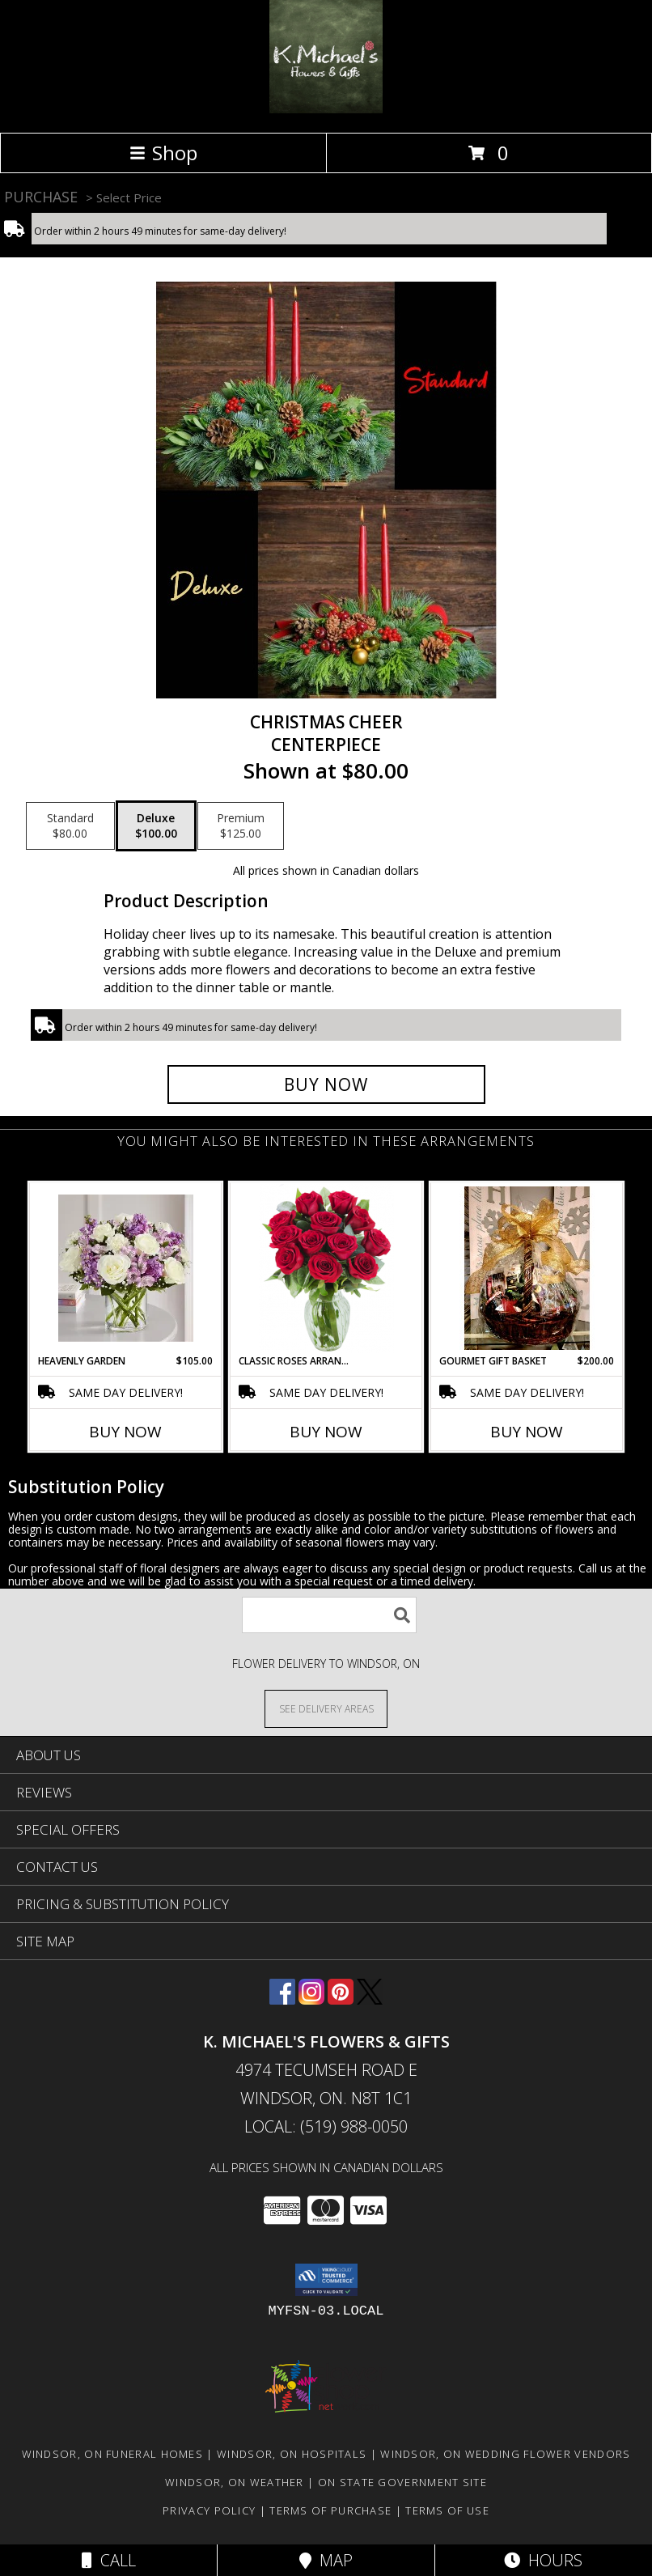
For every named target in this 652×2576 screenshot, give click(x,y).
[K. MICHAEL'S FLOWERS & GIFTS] (326, 109)
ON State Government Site (402, 2482)
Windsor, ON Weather (234, 2482)
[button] (326, 2280)
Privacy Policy (209, 2510)
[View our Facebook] (282, 1999)
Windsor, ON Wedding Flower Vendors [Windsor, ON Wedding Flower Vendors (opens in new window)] (505, 2454)
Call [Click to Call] (109, 2560)
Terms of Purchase (330, 2510)
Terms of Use (447, 2510)
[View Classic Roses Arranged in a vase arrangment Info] (326, 1268)
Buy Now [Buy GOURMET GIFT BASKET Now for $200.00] (526, 1431)
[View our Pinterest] (341, 1999)
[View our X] (370, 1999)
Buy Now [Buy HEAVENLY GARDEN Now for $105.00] (125, 1431)
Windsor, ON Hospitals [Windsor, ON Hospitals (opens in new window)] (291, 2454)
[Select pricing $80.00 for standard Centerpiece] (70, 826)
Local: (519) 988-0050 (326, 2126)
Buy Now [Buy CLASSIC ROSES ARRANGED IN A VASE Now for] (326, 1431)
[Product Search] (329, 1615)
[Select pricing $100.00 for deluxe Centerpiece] (156, 826)
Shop (163, 152)
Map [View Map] (326, 2560)
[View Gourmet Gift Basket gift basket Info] (527, 1268)
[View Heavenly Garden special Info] (125, 1268)
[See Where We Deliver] (326, 1708)
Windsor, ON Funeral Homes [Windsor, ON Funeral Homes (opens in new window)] (113, 2454)
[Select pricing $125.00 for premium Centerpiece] (240, 826)
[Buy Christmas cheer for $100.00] (326, 1084)
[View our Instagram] (311, 1999)
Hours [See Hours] (543, 2560)
